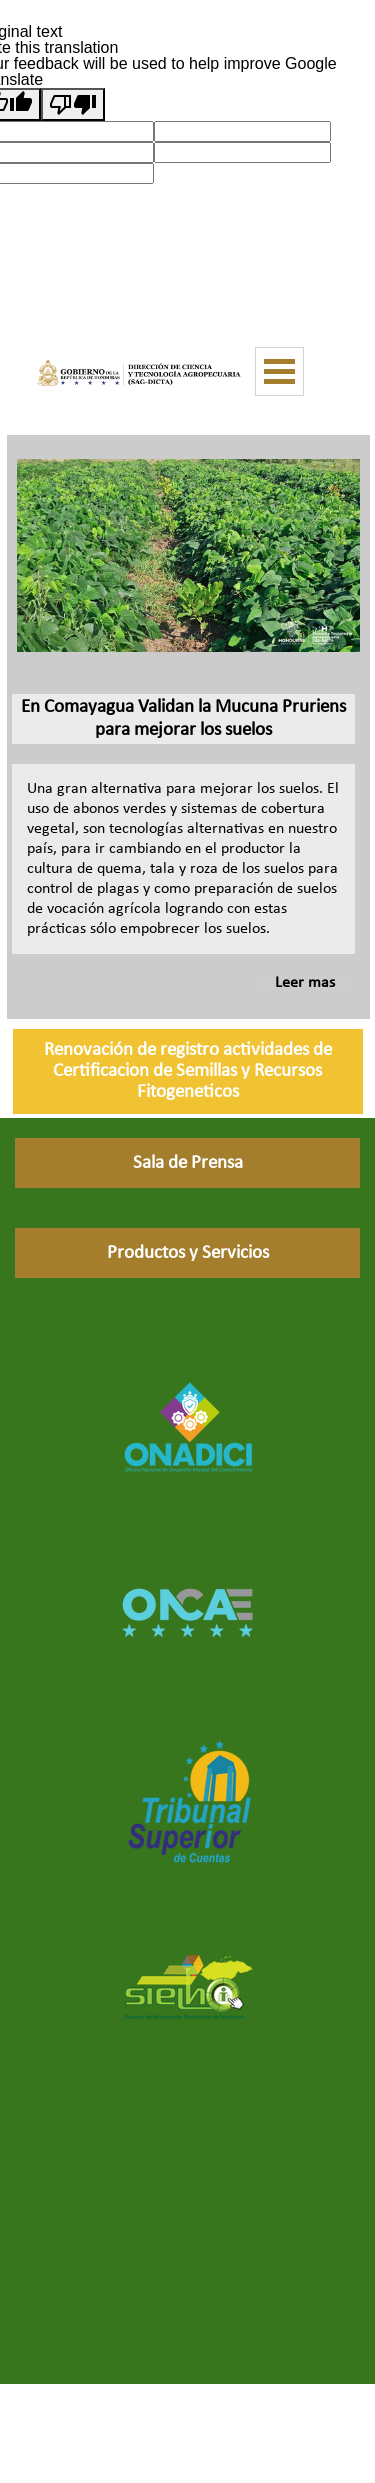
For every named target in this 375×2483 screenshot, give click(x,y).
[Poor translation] (73, 104)
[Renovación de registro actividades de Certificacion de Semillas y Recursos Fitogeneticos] (188, 1071)
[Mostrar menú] (279, 371)
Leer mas (305, 983)
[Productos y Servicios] (187, 1253)
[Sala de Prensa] (187, 1163)
